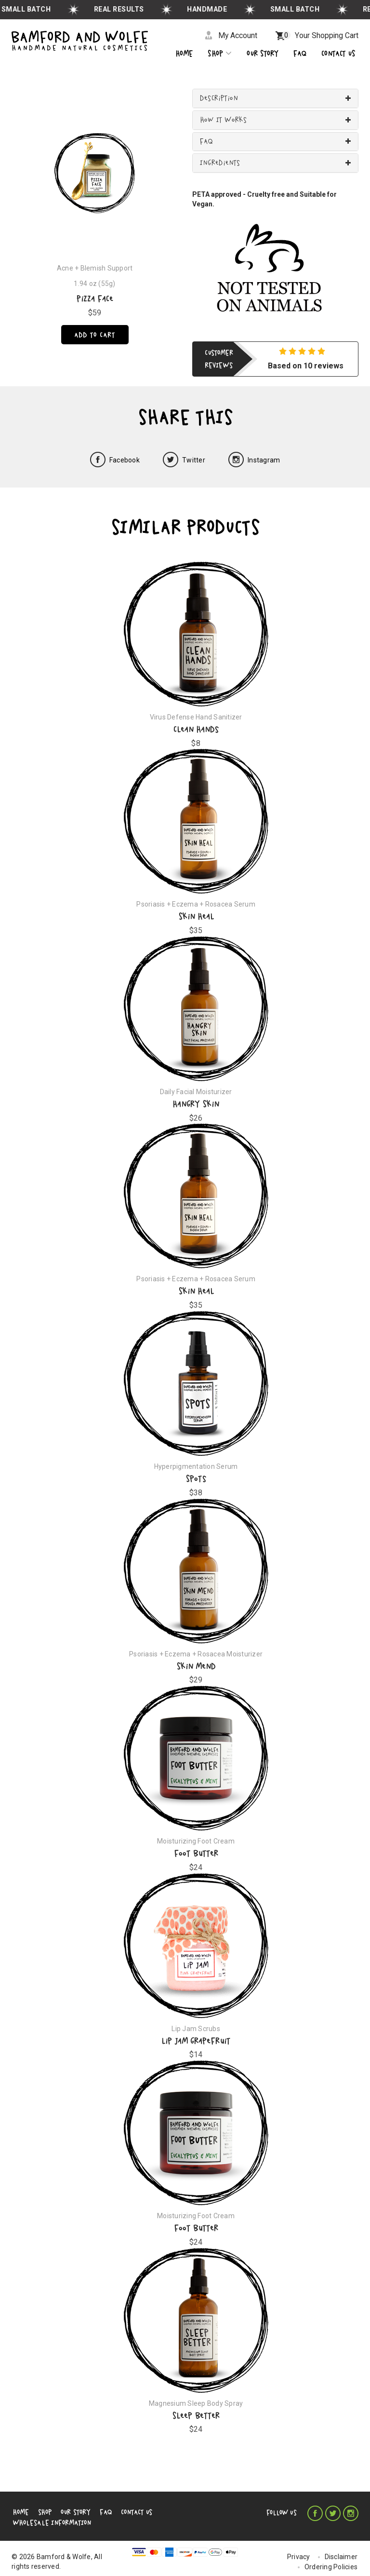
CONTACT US (338, 54)
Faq (299, 54)
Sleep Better (196, 2416)
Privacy (299, 2549)
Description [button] (219, 99)
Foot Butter (196, 1854)
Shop (220, 53)
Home (184, 54)
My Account (235, 35)
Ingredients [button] (220, 163)
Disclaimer (342, 2549)
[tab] (275, 99)
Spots (195, 1479)
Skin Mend (195, 1666)
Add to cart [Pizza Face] (94, 335)
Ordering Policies (331, 2559)
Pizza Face (95, 299)
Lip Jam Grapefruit (195, 2041)
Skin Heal (196, 917)
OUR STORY (262, 54)
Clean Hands (196, 729)
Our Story (68, 2512)
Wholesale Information (182, 2512)
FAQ (95, 2512)
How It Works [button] (223, 120)
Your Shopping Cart (320, 35)
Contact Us (123, 2512)
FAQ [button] (206, 141)
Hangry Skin (195, 1104)
